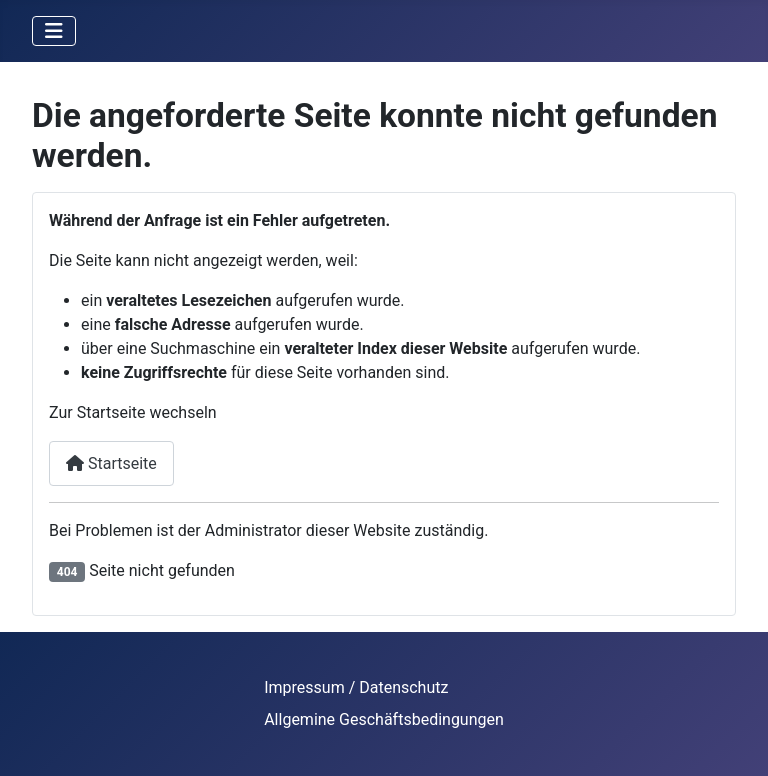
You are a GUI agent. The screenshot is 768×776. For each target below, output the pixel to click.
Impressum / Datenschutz (356, 687)
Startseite (111, 463)
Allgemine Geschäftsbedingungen (384, 719)
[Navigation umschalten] (54, 31)
